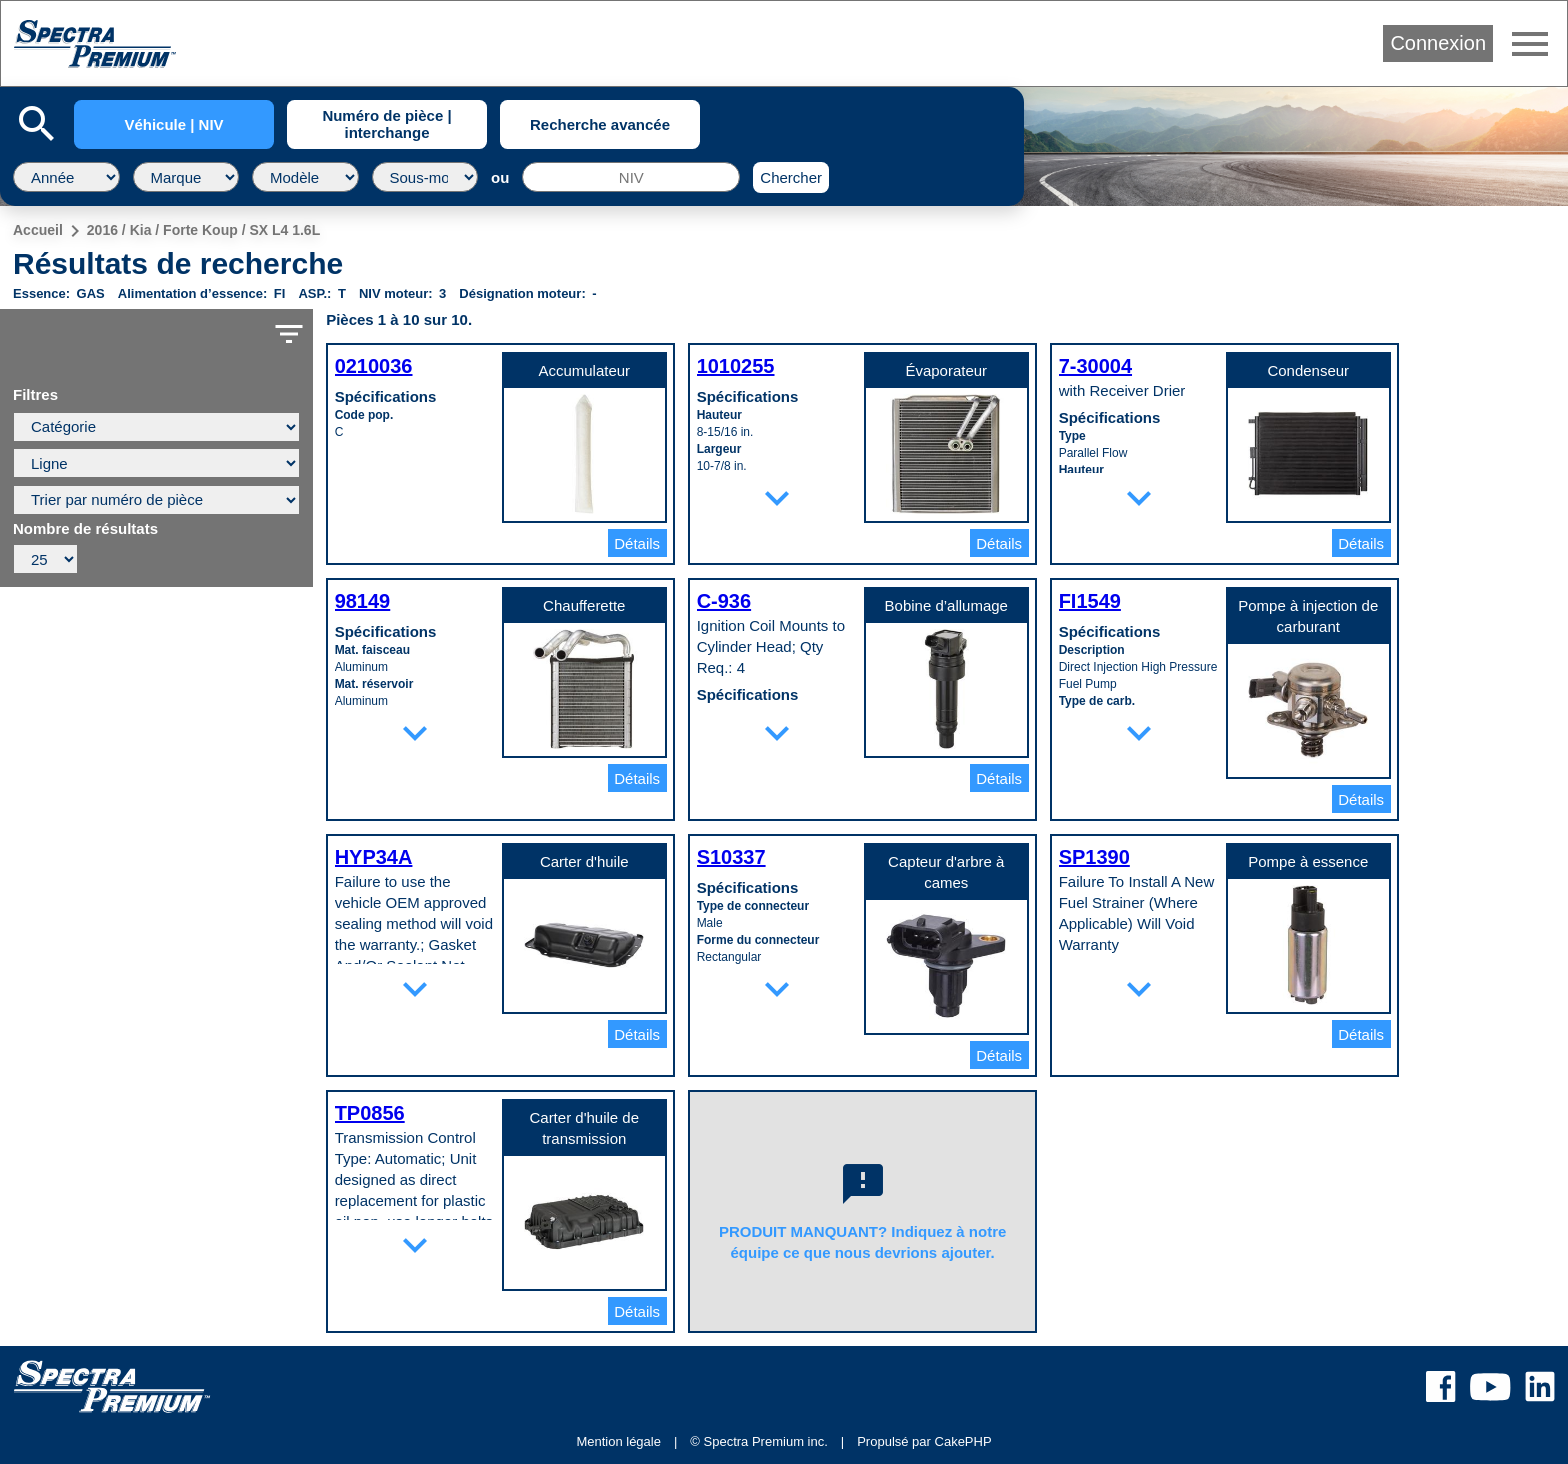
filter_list (289, 334)
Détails (637, 543)
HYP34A (374, 857)
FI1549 (1090, 601)
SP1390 (1094, 857)
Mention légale (618, 1441)
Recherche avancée (600, 124)
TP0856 (370, 1113)
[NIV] (631, 177)
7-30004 (1095, 366)
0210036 (374, 366)
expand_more (777, 498)
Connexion (1438, 43)
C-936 (724, 601)
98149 (363, 601)
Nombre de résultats (85, 529)
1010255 (736, 366)
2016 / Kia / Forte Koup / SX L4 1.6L (203, 230)
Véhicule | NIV (173, 124)
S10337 (731, 857)
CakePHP (963, 1441)
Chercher (791, 177)
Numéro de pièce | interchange (386, 124)
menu (1530, 44)
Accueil (38, 230)
